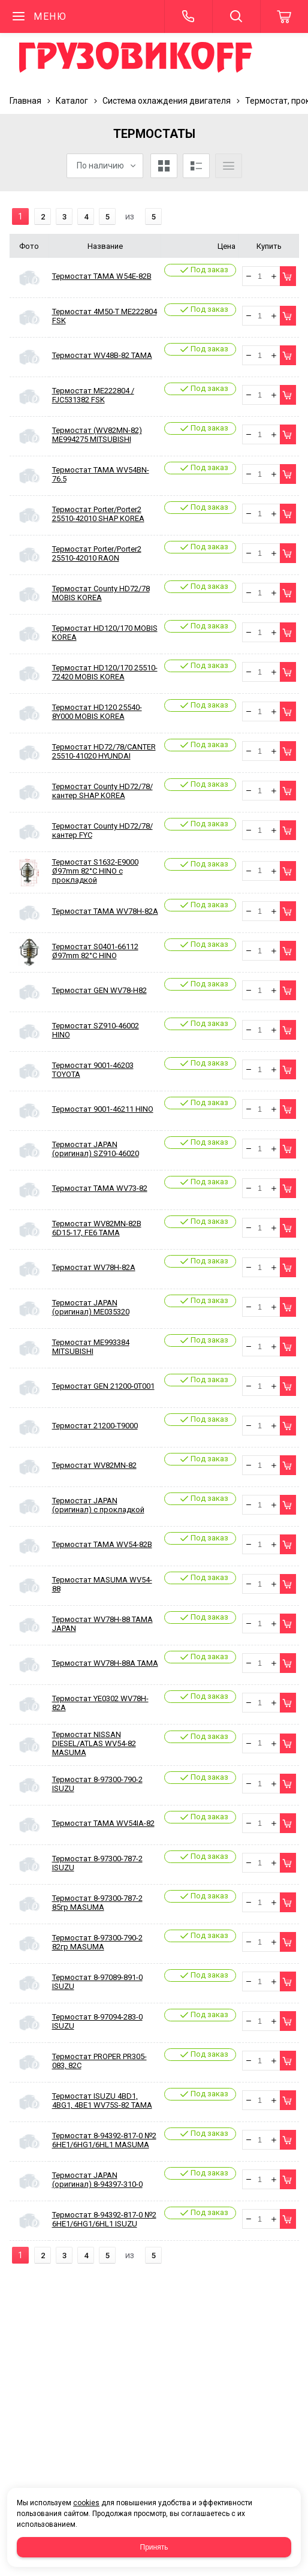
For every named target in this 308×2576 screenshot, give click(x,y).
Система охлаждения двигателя (166, 101)
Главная (25, 101)
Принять (154, 2547)
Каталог (72, 101)
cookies (86, 2503)
